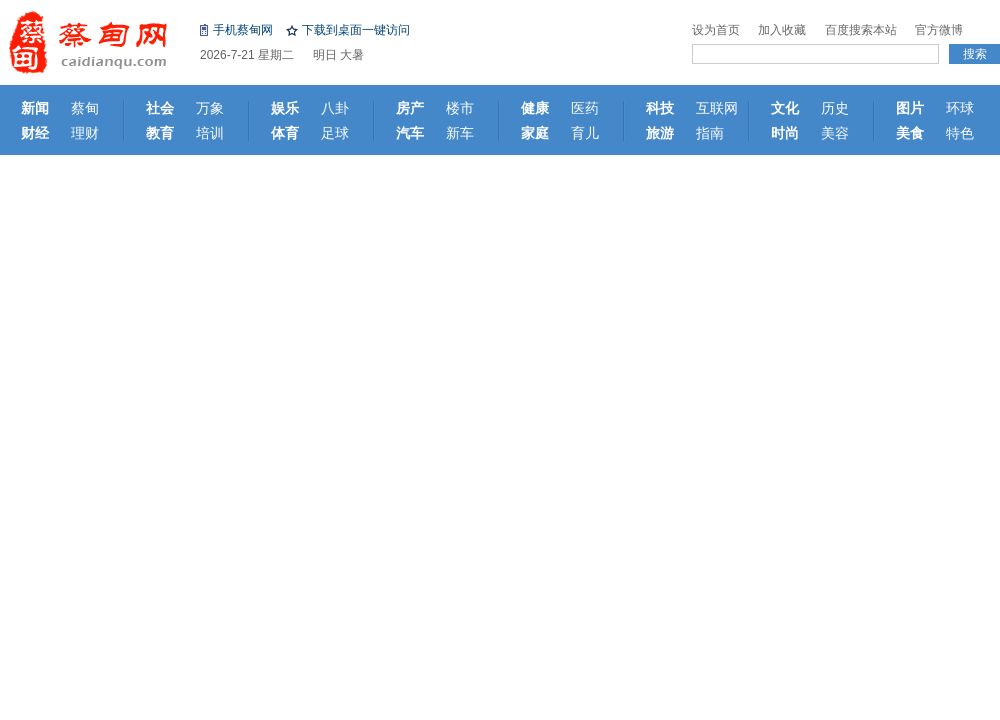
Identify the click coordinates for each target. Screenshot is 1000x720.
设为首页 (716, 30)
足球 (335, 133)
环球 (960, 108)
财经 (35, 133)
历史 (835, 108)
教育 (160, 133)
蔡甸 (85, 108)
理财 (85, 133)
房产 (410, 108)
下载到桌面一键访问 (356, 30)
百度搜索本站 (861, 30)
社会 (160, 108)
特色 (960, 133)
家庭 (535, 133)
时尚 (785, 133)
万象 (210, 108)
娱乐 (285, 108)
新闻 (35, 108)
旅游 (660, 133)
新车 (460, 133)
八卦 (335, 108)
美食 (910, 133)
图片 (910, 108)
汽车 (410, 133)
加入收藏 (782, 30)
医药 (585, 108)
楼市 (460, 108)
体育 (285, 133)
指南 (710, 133)
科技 (660, 108)
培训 (210, 133)
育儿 (585, 133)
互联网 (717, 108)
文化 (785, 108)
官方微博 (939, 30)
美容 (835, 133)
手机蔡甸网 (243, 30)
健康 (535, 108)
